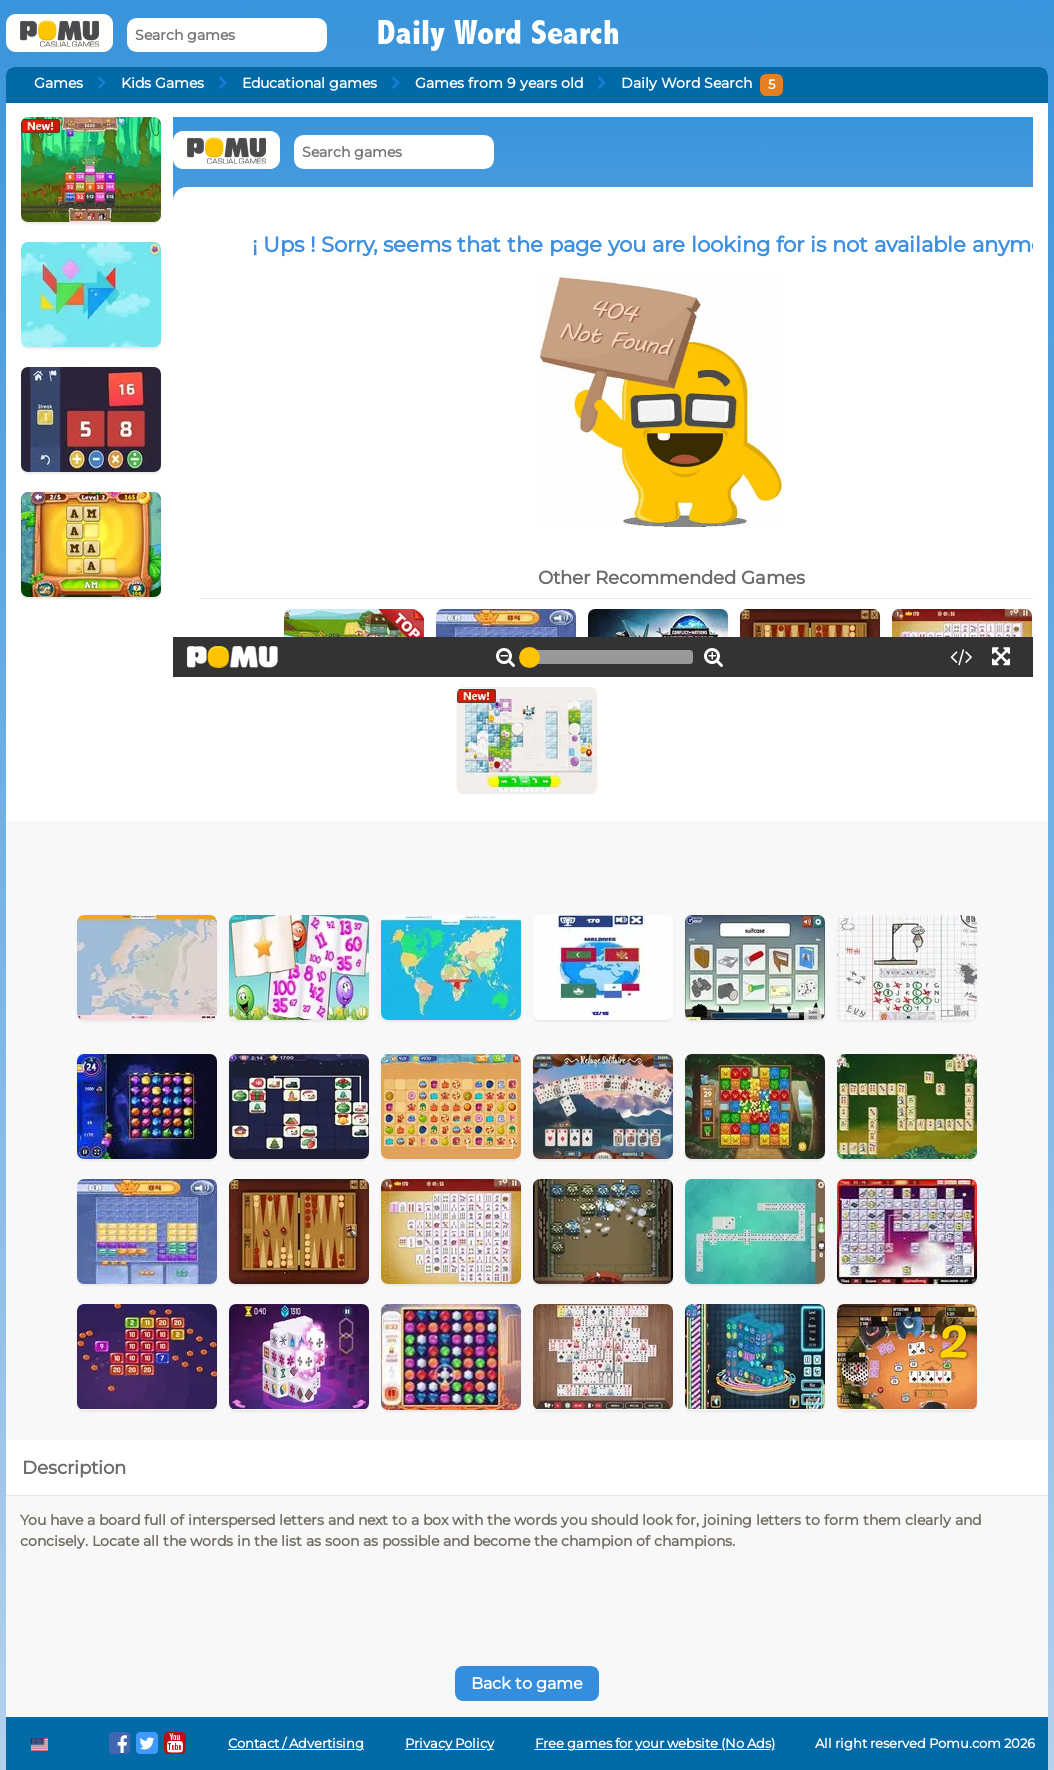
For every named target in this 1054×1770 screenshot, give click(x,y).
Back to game (527, 1683)
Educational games (309, 83)
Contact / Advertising (296, 1743)
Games (58, 83)
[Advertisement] (454, 861)
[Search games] (227, 35)
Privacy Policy (449, 1743)
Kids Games (162, 83)
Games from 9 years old (499, 83)
